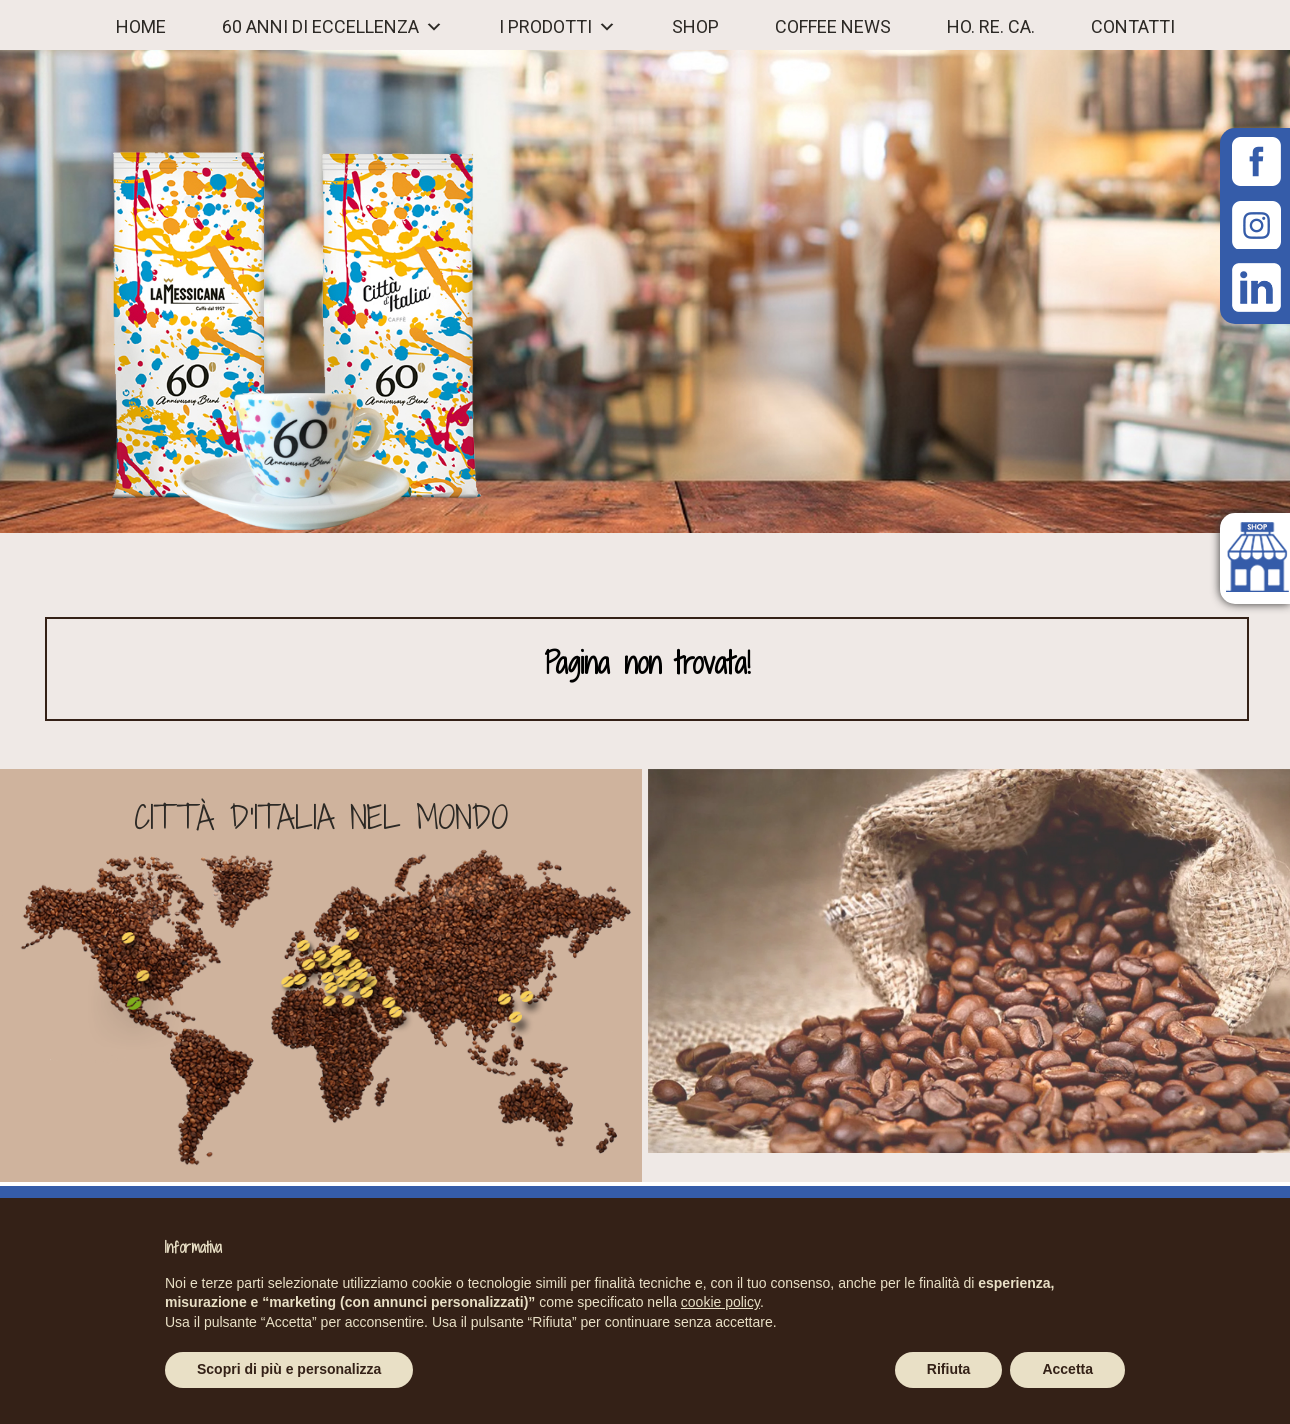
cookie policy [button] (720, 1302)
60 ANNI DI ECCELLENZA (320, 27)
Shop (695, 27)
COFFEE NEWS (833, 27)
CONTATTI (1133, 27)
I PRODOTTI (545, 27)
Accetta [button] (1067, 1369)
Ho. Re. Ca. (991, 27)
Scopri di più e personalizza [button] (289, 1369)
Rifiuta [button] (949, 1369)
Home (141, 27)
